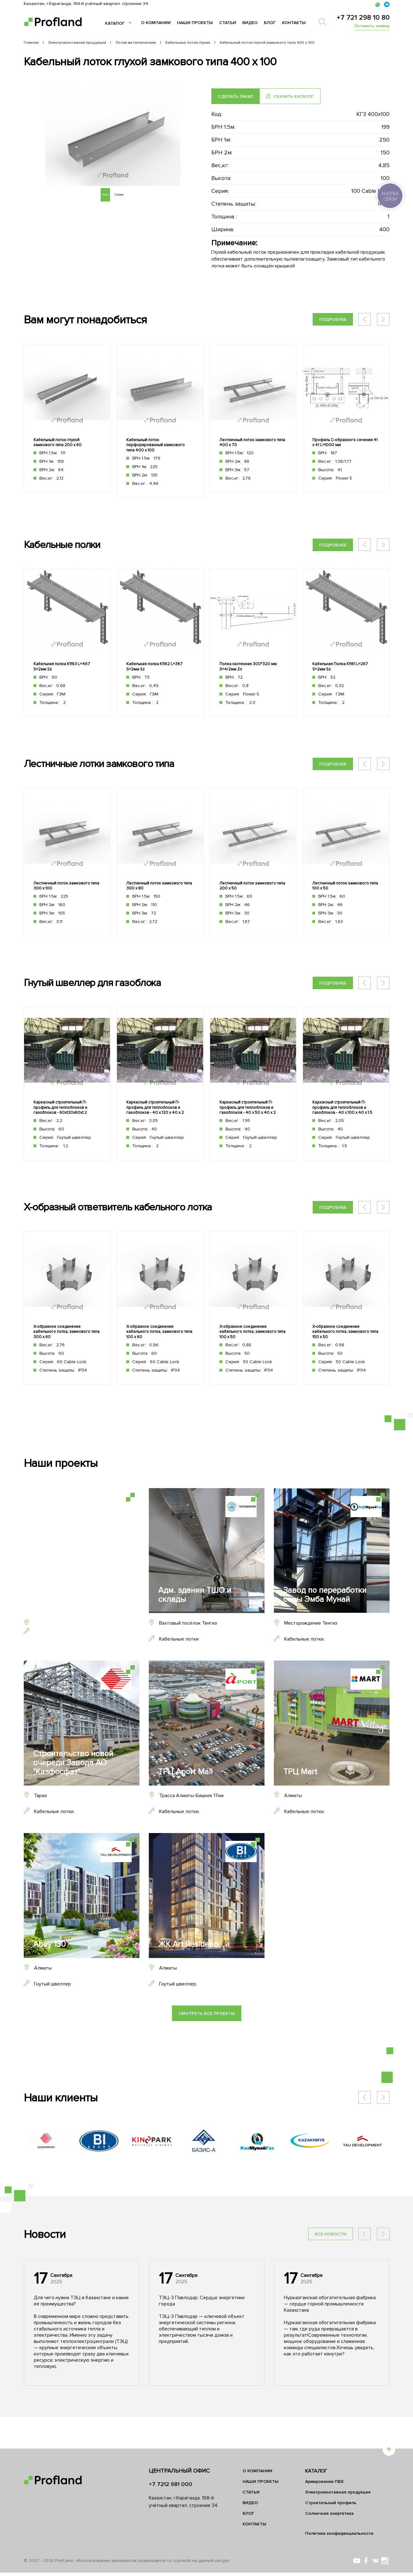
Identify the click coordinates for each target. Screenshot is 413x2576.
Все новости (330, 2269)
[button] (383, 319)
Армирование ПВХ (324, 2485)
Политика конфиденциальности (339, 2536)
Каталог (115, 23)
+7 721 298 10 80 (363, 17)
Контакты (294, 22)
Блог (270, 22)
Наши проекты (195, 22)
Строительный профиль (330, 2506)
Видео (250, 22)
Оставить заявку (372, 25)
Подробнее (332, 319)
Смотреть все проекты (207, 2048)
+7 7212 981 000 (170, 2487)
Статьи (227, 22)
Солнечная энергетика (329, 2516)
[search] (326, 22)
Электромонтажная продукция (337, 2495)
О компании (156, 22)
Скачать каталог (294, 96)
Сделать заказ (235, 96)
